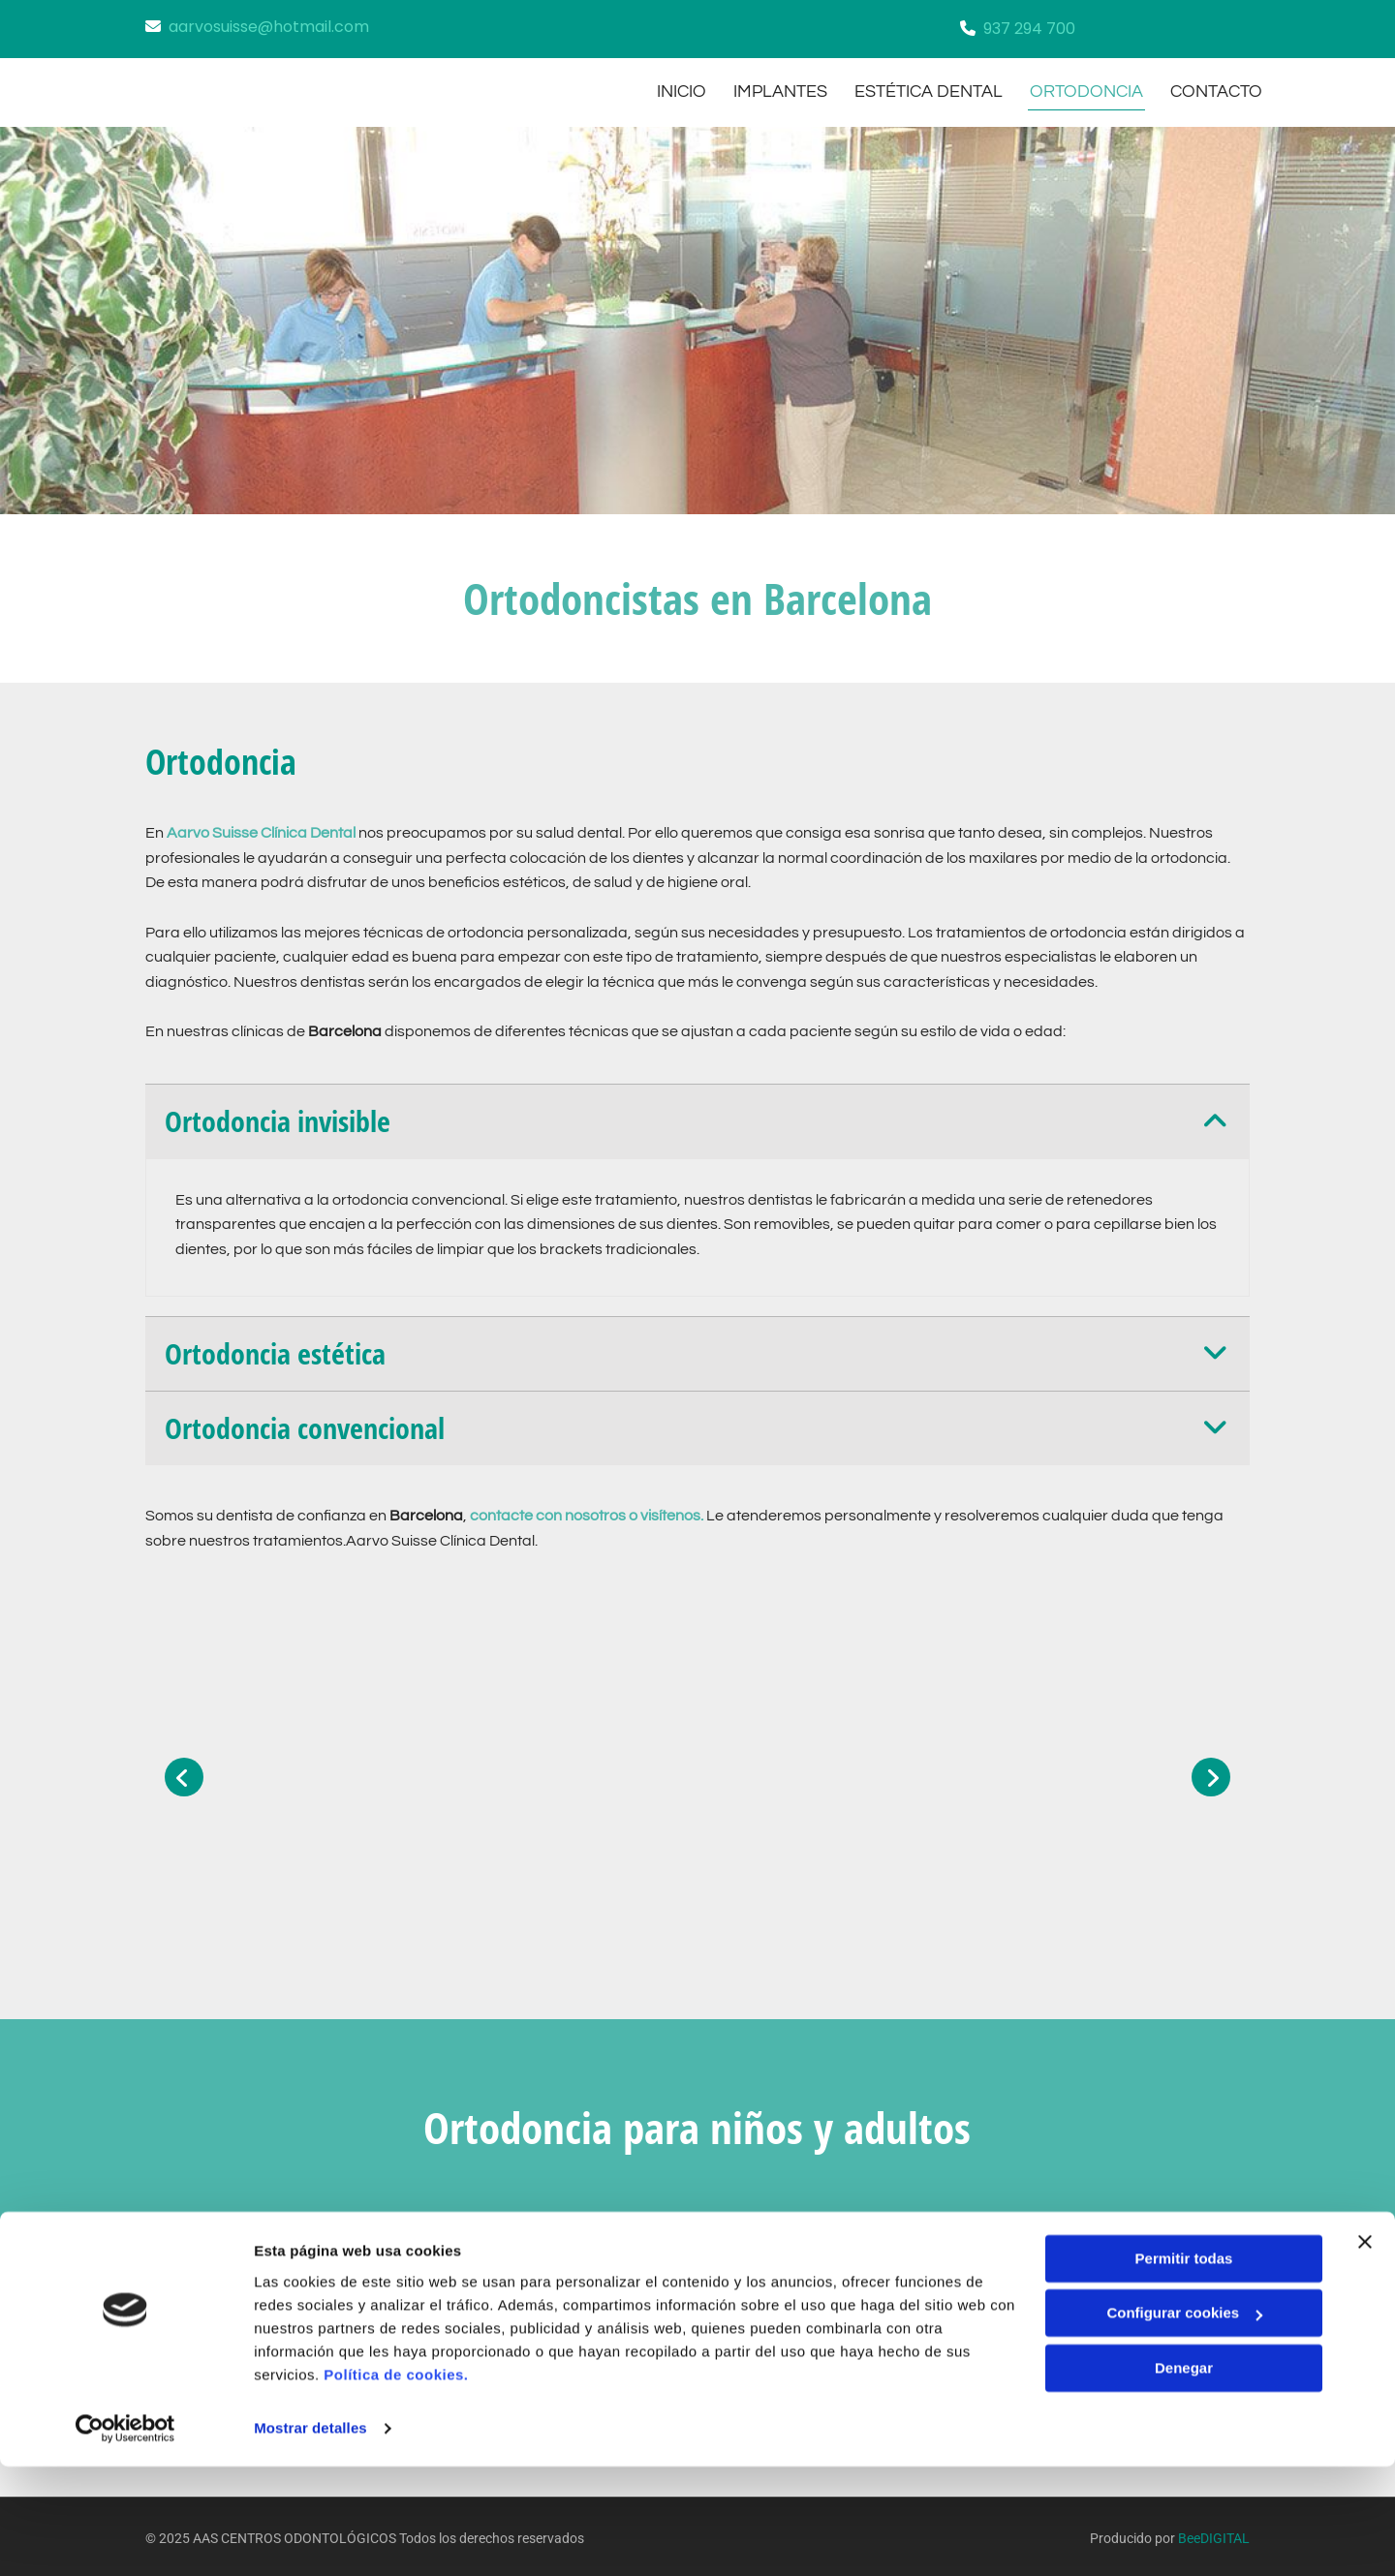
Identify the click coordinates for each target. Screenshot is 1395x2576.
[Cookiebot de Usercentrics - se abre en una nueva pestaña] (125, 2538)
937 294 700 (1029, 28)
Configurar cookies (1184, 2422)
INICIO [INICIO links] (675, 88)
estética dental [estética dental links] (926, 88)
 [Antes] (184, 1772)
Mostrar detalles (310, 2538)
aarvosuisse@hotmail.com (269, 26)
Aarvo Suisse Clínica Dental (261, 828)
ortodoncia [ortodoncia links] (1086, 88)
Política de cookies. (396, 2484)
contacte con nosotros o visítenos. (586, 1511)
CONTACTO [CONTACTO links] (1218, 88)
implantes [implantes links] (776, 88)
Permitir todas (1184, 2368)
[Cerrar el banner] (1365, 2351)
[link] (1214, 1116)
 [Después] (1211, 1772)
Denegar (1184, 2477)
